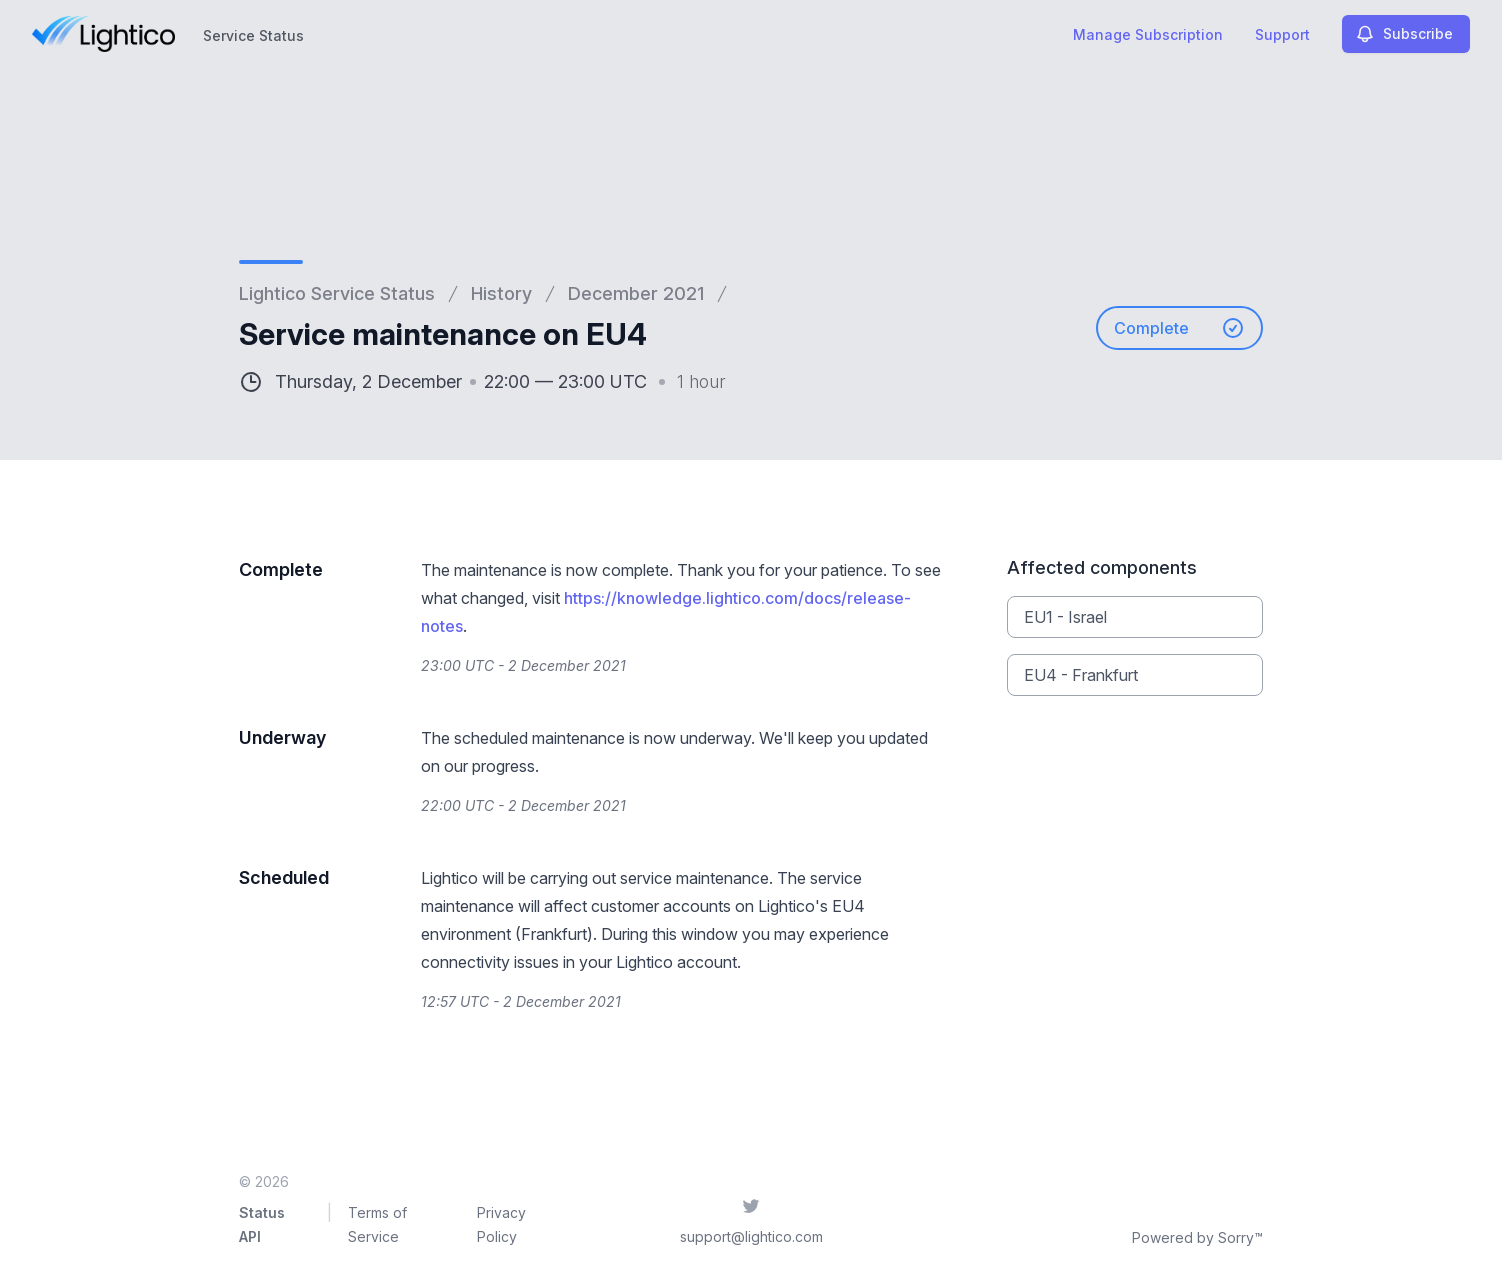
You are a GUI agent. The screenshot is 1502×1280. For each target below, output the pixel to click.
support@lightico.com (751, 1236)
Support (1282, 34)
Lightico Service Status (337, 293)
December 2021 (636, 293)
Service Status (253, 35)
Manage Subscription (1148, 34)
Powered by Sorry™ (1197, 1237)
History (501, 293)
